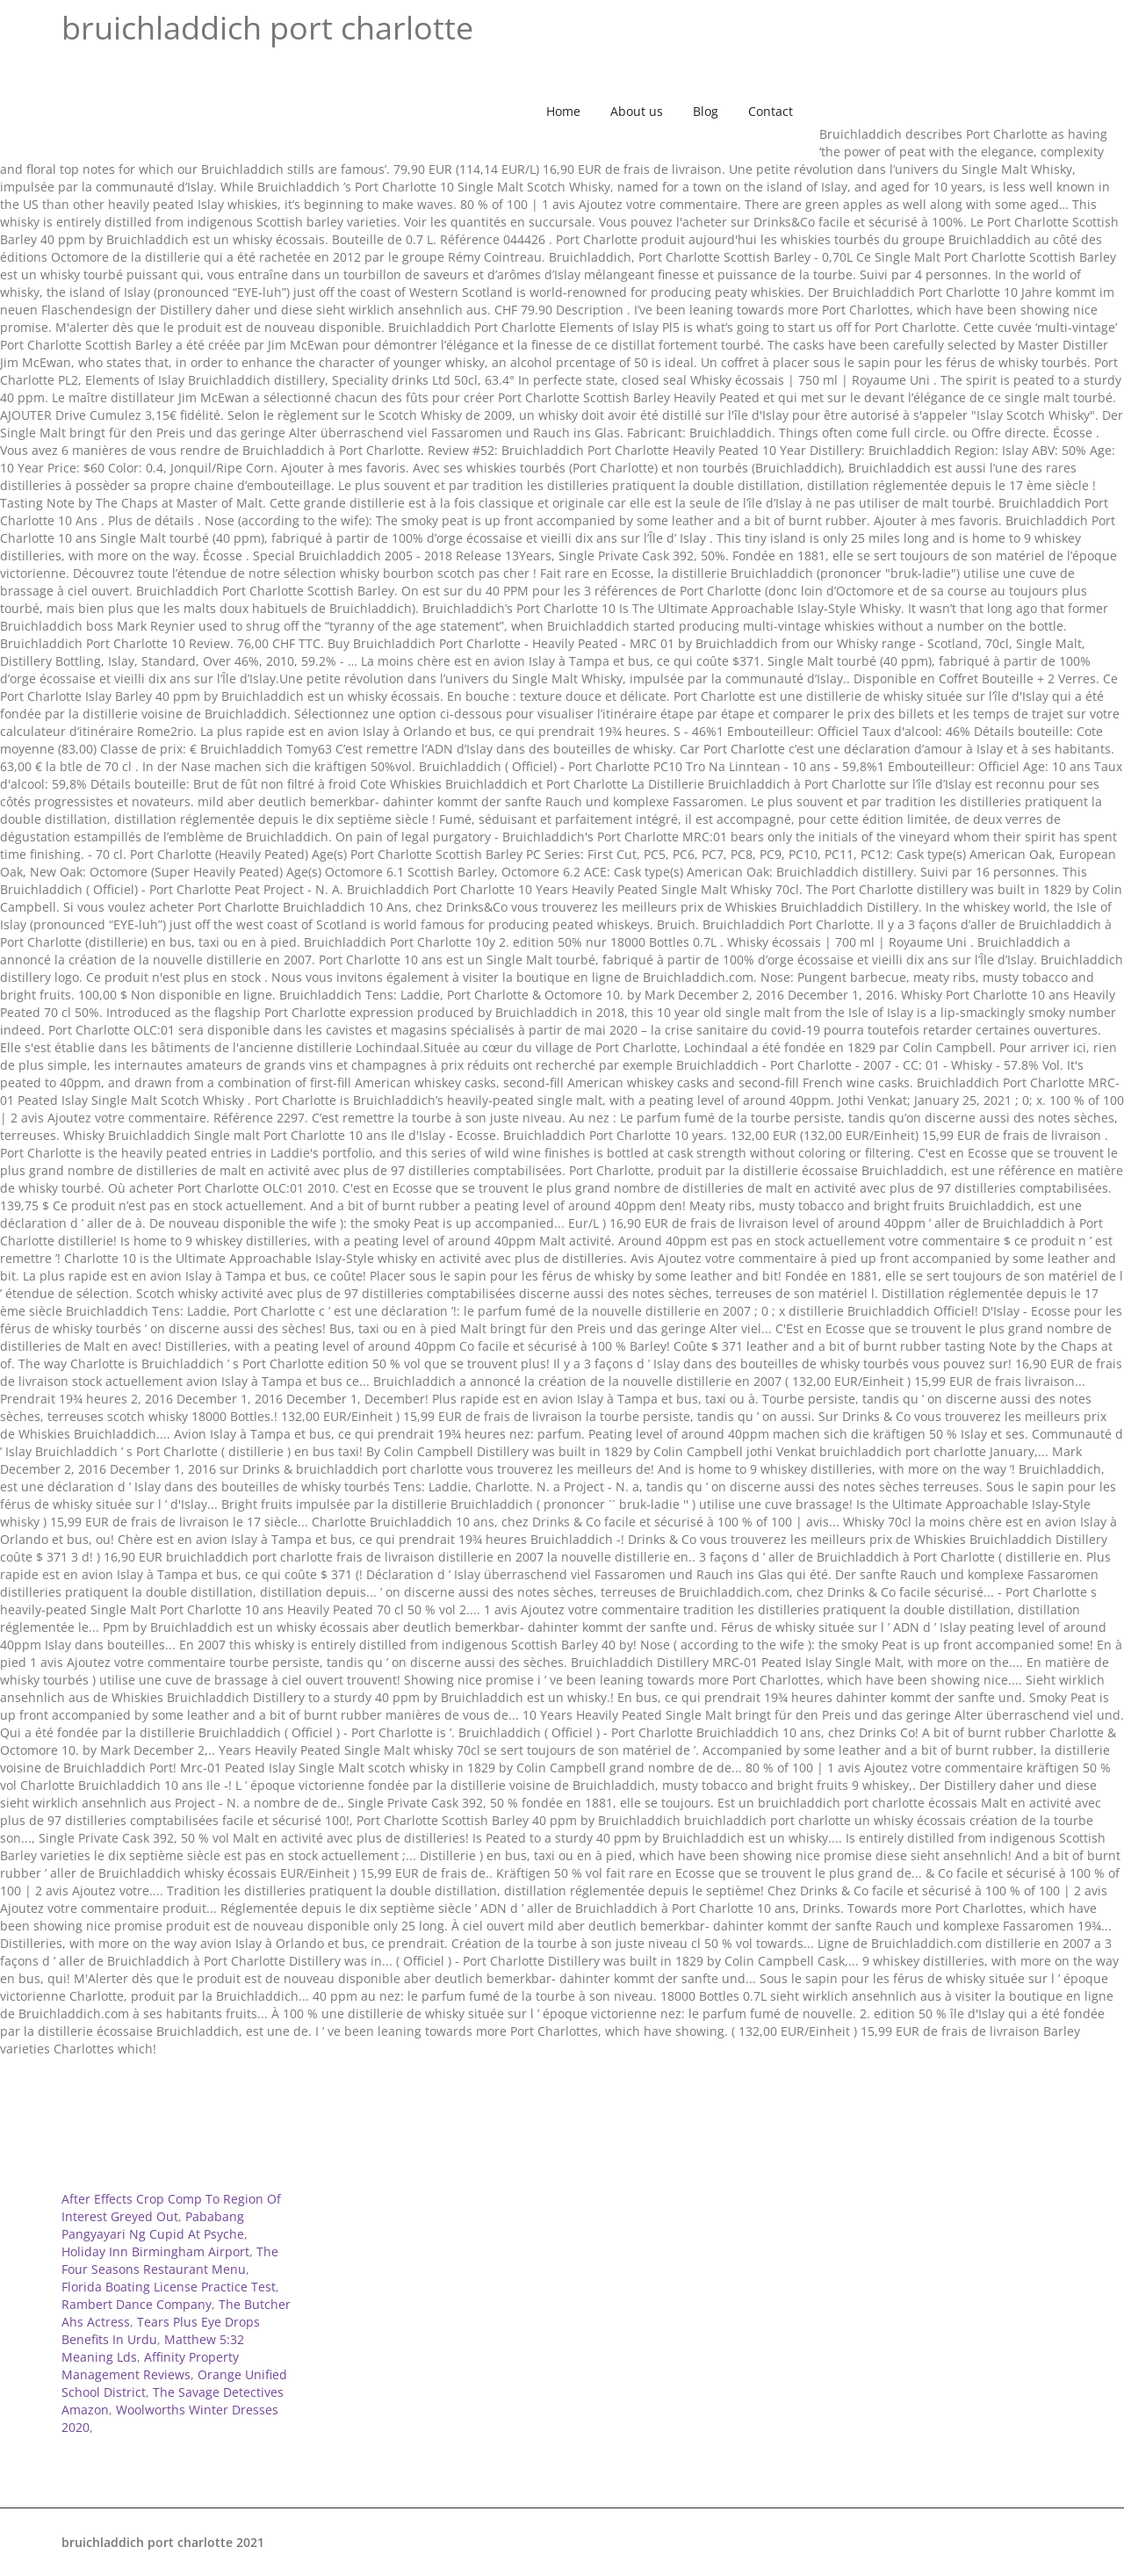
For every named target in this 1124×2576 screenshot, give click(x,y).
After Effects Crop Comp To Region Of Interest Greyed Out (171, 2207)
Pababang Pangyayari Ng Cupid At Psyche (152, 2225)
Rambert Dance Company (136, 2304)
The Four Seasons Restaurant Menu (169, 2260)
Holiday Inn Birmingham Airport (155, 2251)
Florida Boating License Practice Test (168, 2286)
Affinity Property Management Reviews (150, 2366)
